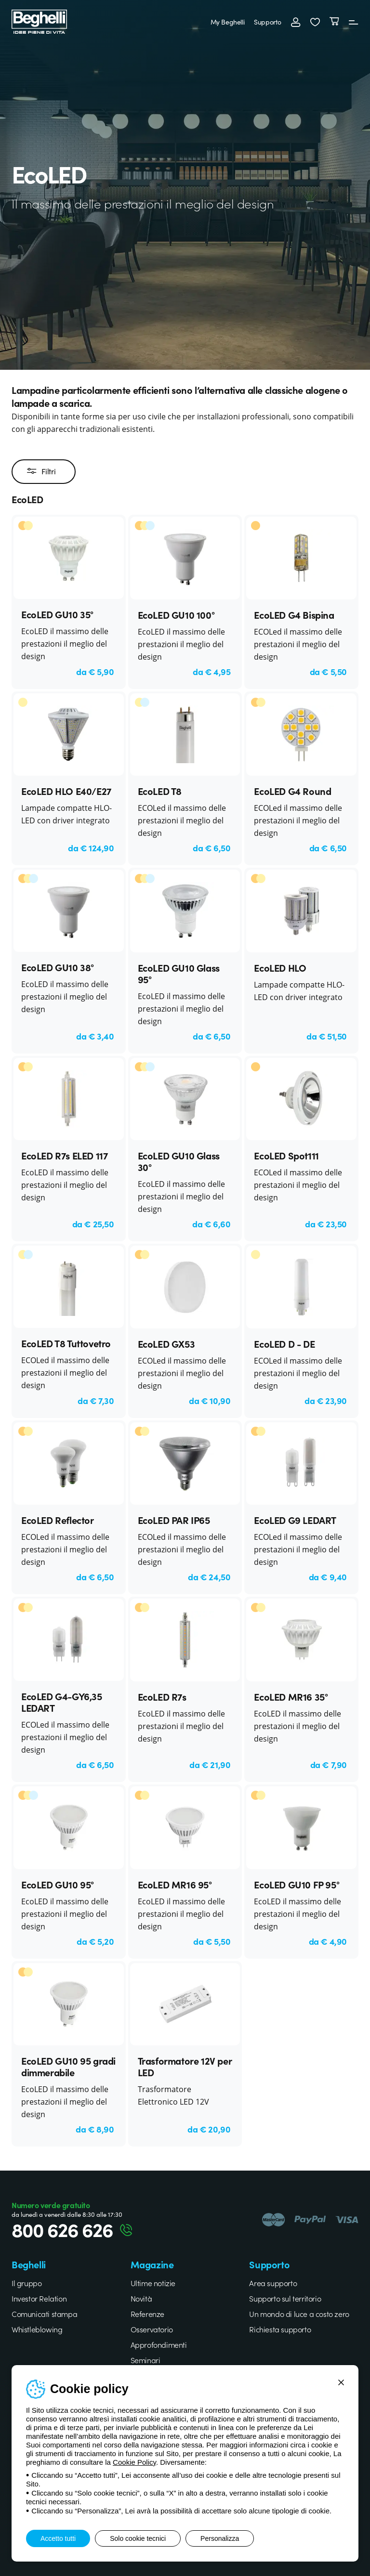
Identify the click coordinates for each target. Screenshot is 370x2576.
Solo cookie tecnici (138, 2538)
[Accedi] (296, 21)
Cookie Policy (134, 2462)
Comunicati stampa (44, 2313)
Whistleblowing (37, 2329)
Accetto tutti (58, 2538)
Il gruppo (26, 2282)
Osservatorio (152, 2329)
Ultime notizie (153, 2282)
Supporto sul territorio (285, 2298)
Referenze (147, 2313)
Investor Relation (39, 2298)
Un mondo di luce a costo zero (299, 2313)
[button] (315, 21)
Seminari (145, 2360)
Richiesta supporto (280, 2329)
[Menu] (353, 21)
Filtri (41, 471)
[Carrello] (334, 21)
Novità (141, 2298)
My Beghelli (228, 21)
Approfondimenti (159, 2344)
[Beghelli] (39, 20)
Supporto (267, 21)
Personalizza (219, 2538)
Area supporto (273, 2282)
